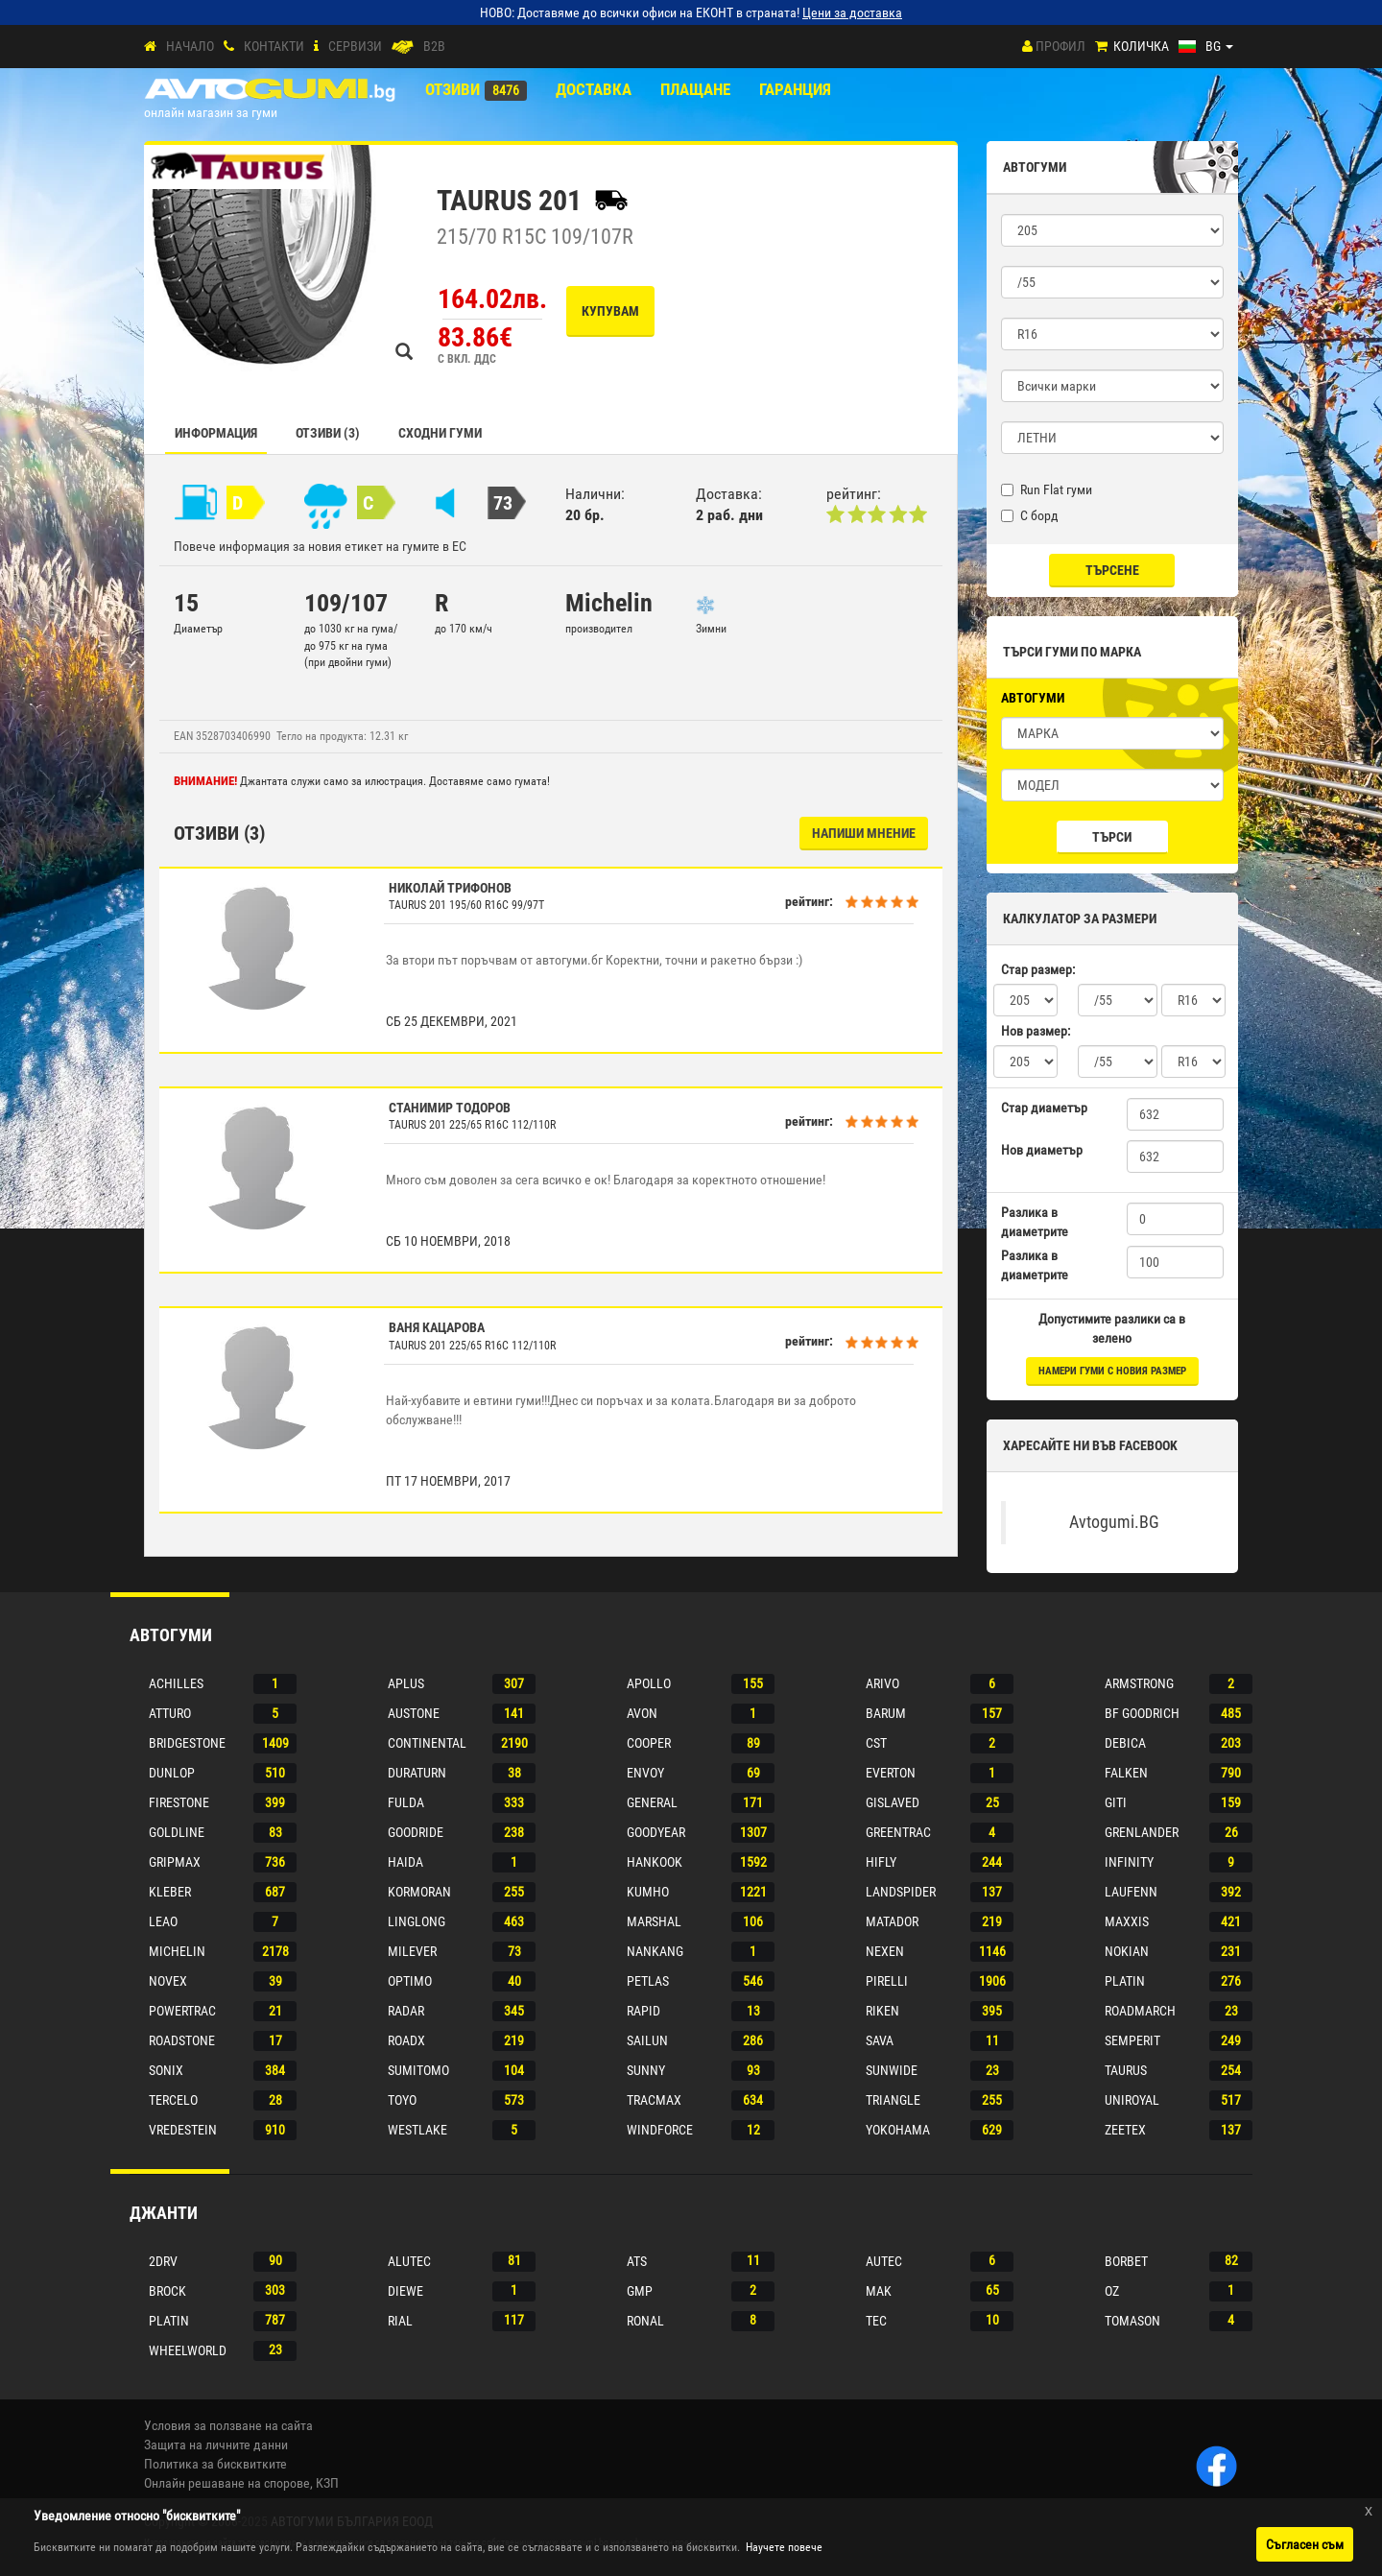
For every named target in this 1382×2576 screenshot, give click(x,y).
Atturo (170, 1713)
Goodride (415, 1832)
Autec (884, 2261)
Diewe (405, 2291)
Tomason (1132, 2320)
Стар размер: (1038, 969)
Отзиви (452, 89)
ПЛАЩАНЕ (695, 89)
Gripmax (175, 1862)
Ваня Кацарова (437, 1327)
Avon (642, 1713)
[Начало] (150, 46)
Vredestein (183, 2129)
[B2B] (403, 46)
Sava (880, 2040)
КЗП (327, 2483)
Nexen (885, 1951)
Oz (1112, 2291)
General (652, 1802)
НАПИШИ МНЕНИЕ (864, 833)
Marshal (654, 1921)
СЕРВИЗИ (355, 46)
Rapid (643, 2010)
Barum (886, 1713)
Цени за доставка (852, 12)
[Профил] (1027, 46)
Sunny (646, 2070)
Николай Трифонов (450, 887)
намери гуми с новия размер (1112, 1371)
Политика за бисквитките (215, 2463)
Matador (892, 1921)
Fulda (406, 1802)
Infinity (1129, 1862)
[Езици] (1206, 46)
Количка (1141, 46)
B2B (434, 46)
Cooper (649, 1743)
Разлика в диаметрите (1034, 1222)
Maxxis (1127, 1921)
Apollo (649, 1683)
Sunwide (891, 2070)
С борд (1030, 515)
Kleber (170, 1891)
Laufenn (1131, 1891)
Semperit (1132, 2040)
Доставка (593, 89)
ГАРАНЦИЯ (795, 89)
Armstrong (1139, 1683)
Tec (876, 2320)
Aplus (406, 1683)
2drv (163, 2261)
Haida (405, 1862)
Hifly (881, 1862)
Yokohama (898, 2129)
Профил (1060, 46)
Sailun (647, 2040)
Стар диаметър (1044, 1107)
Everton (891, 1772)
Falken (1126, 1772)
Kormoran (419, 1891)
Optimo (410, 1981)
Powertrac (182, 2010)
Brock (167, 2291)
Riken (882, 2010)
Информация (216, 433)
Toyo (402, 2100)
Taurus (1126, 2070)
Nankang (655, 1951)
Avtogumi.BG (1114, 1522)
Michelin (177, 1951)
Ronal (645, 2320)
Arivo (882, 1683)
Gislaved (892, 1802)
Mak (879, 2291)
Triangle (893, 2100)
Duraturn (417, 1772)
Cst (876, 1743)
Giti (1116, 1802)
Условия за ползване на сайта (228, 2425)
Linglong (416, 1921)
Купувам (610, 311)
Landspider (901, 1891)
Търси (1112, 837)
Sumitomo (418, 2070)
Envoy (645, 1772)
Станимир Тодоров (450, 1107)
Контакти (274, 46)
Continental (427, 1743)
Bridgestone (187, 1743)
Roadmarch (1140, 2010)
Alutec (409, 2261)
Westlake (417, 2129)
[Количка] (1101, 46)
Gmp (640, 2291)
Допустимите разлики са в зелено (1111, 1328)
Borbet (1126, 2261)
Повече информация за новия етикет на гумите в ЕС (320, 546)
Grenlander (1142, 1832)
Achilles (176, 1683)
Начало (190, 46)
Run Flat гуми (1046, 489)
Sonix (166, 2070)
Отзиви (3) (328, 433)
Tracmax (654, 2100)
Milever (412, 1951)
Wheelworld (187, 2350)
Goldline (176, 1832)
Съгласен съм (1305, 2544)
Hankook (654, 1862)
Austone (414, 1713)
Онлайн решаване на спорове (227, 2483)
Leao (163, 1921)
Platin (1125, 1981)
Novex (168, 1981)
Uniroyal (1132, 2100)
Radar (406, 2010)
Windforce (660, 2129)
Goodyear (656, 1832)
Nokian (1127, 1951)
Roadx (406, 2040)
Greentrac (898, 1832)
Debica (1125, 1743)
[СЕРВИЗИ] (316, 46)
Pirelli (887, 1981)
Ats (637, 2261)
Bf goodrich (1142, 1713)
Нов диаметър (1042, 1149)
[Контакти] (229, 46)
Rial (400, 2320)
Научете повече (784, 2547)
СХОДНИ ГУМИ (440, 433)
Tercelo (173, 2100)
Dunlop (172, 1772)
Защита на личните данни (216, 2444)
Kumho (648, 1891)
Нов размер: (1035, 1030)
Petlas (648, 1981)
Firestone (179, 1802)
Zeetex (1125, 2129)
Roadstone (182, 2040)
